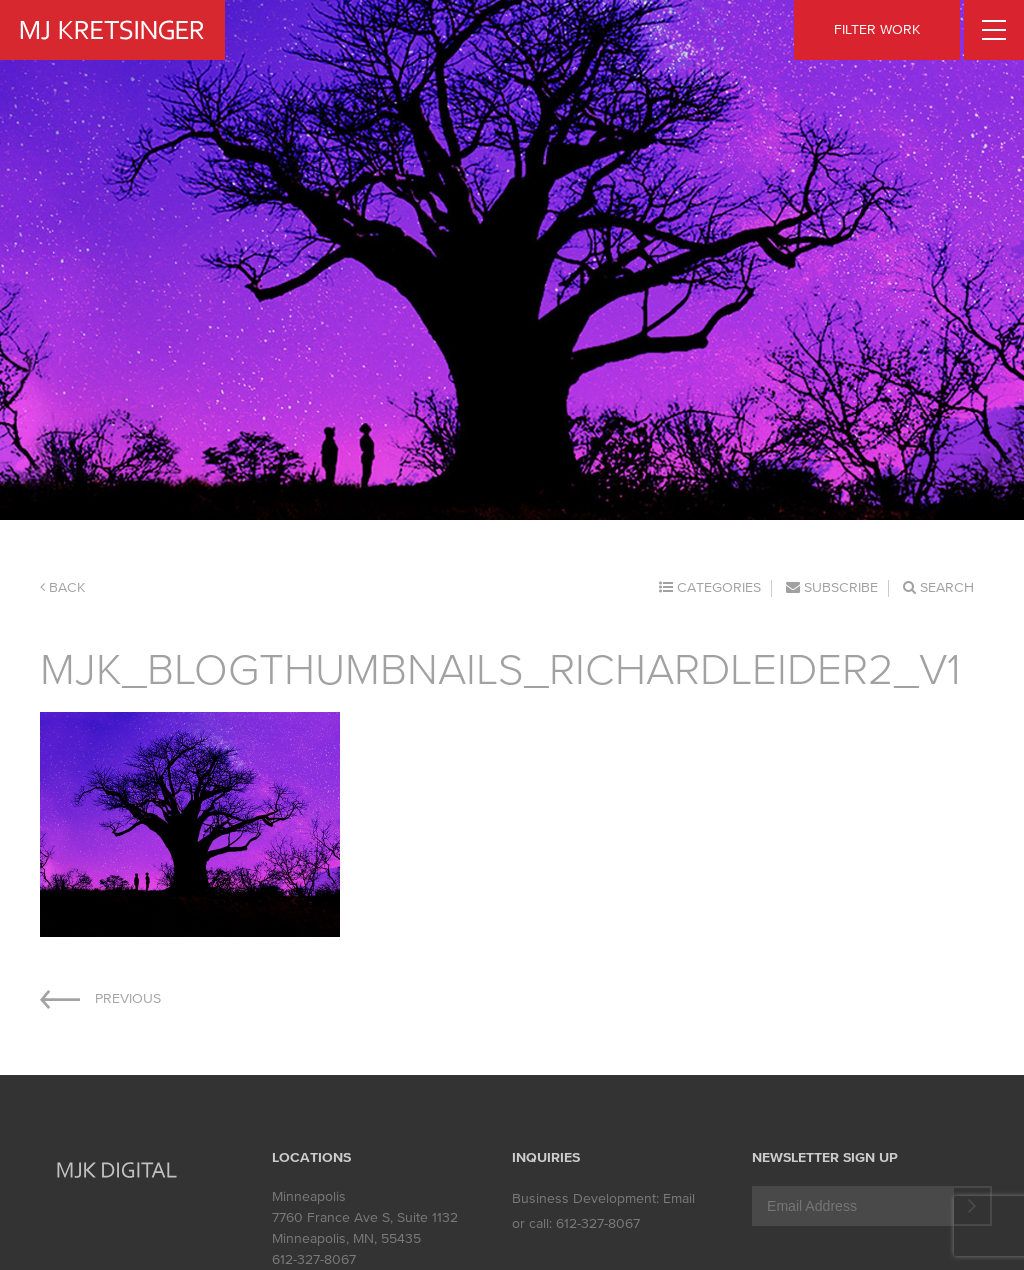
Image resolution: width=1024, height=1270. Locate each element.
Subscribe (832, 587)
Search (938, 587)
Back (62, 587)
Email (679, 1198)
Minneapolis (309, 1196)
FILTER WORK (877, 29)
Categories (710, 587)
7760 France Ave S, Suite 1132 (365, 1217)
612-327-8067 (314, 1259)
